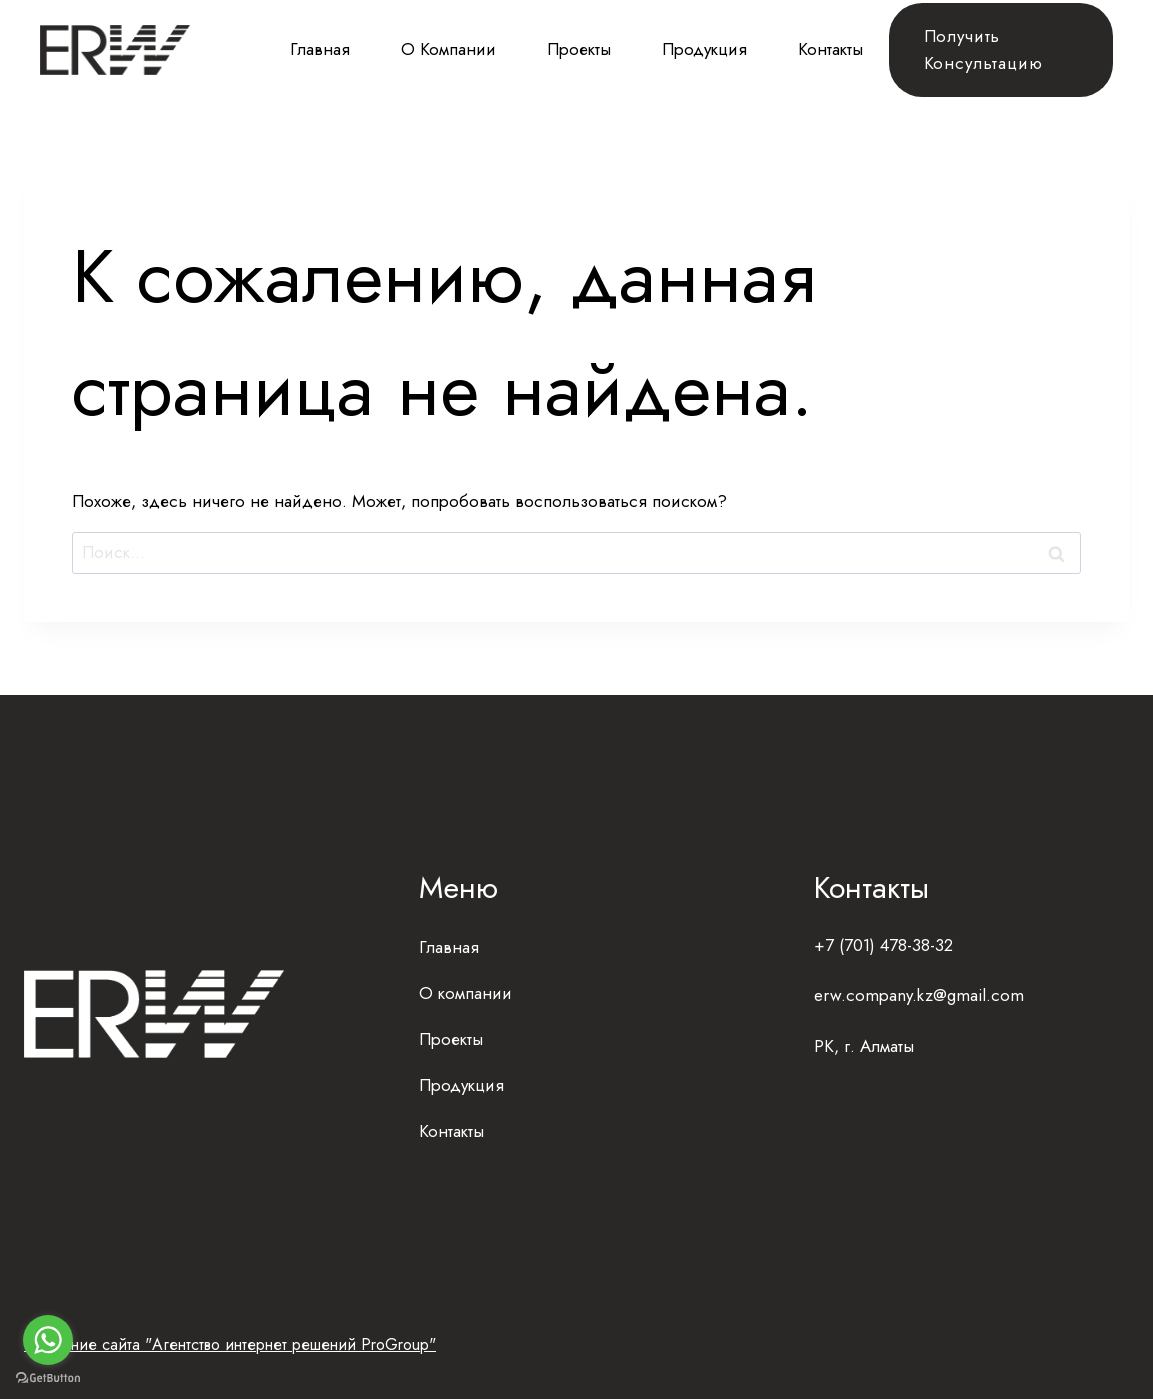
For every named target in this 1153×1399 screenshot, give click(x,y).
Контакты (830, 49)
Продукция (704, 49)
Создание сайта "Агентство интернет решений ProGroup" (230, 1344)
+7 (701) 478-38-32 (883, 945)
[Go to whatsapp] (48, 1340)
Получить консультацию (983, 49)
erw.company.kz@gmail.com (919, 995)
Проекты (579, 49)
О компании (448, 49)
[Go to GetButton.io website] (48, 1378)
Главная (320, 49)
